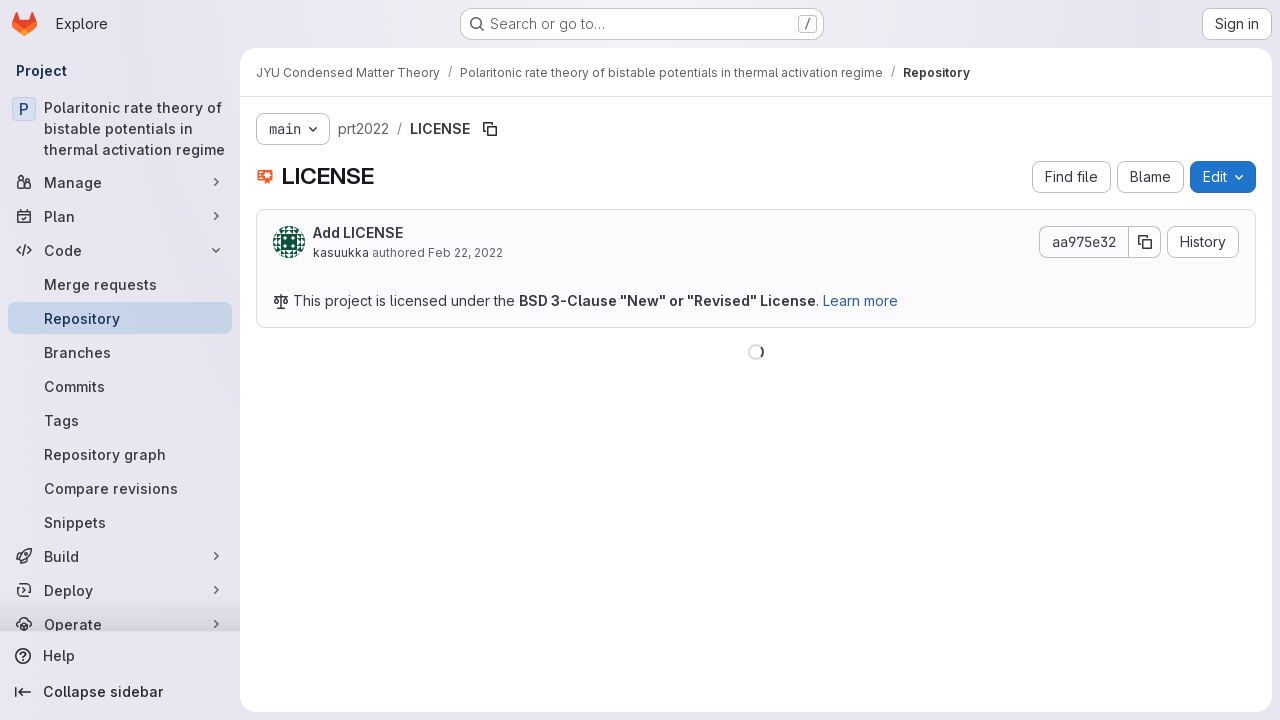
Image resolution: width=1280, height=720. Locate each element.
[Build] (120, 556)
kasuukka (341, 252)
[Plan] (120, 216)
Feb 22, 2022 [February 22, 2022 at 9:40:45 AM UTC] (465, 252)
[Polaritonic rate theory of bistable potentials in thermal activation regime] (120, 128)
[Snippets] (120, 522)
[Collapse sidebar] (120, 692)
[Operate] (120, 624)
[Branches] (120, 352)
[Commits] (120, 386)
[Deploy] (120, 590)
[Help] (120, 656)
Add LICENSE (358, 232)
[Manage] (120, 182)
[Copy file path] (490, 129)
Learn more (860, 300)
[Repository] (120, 318)
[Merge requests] (120, 284)
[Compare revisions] (120, 488)
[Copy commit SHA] (1145, 242)
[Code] (120, 250)
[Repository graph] (120, 454)
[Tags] (120, 420)
